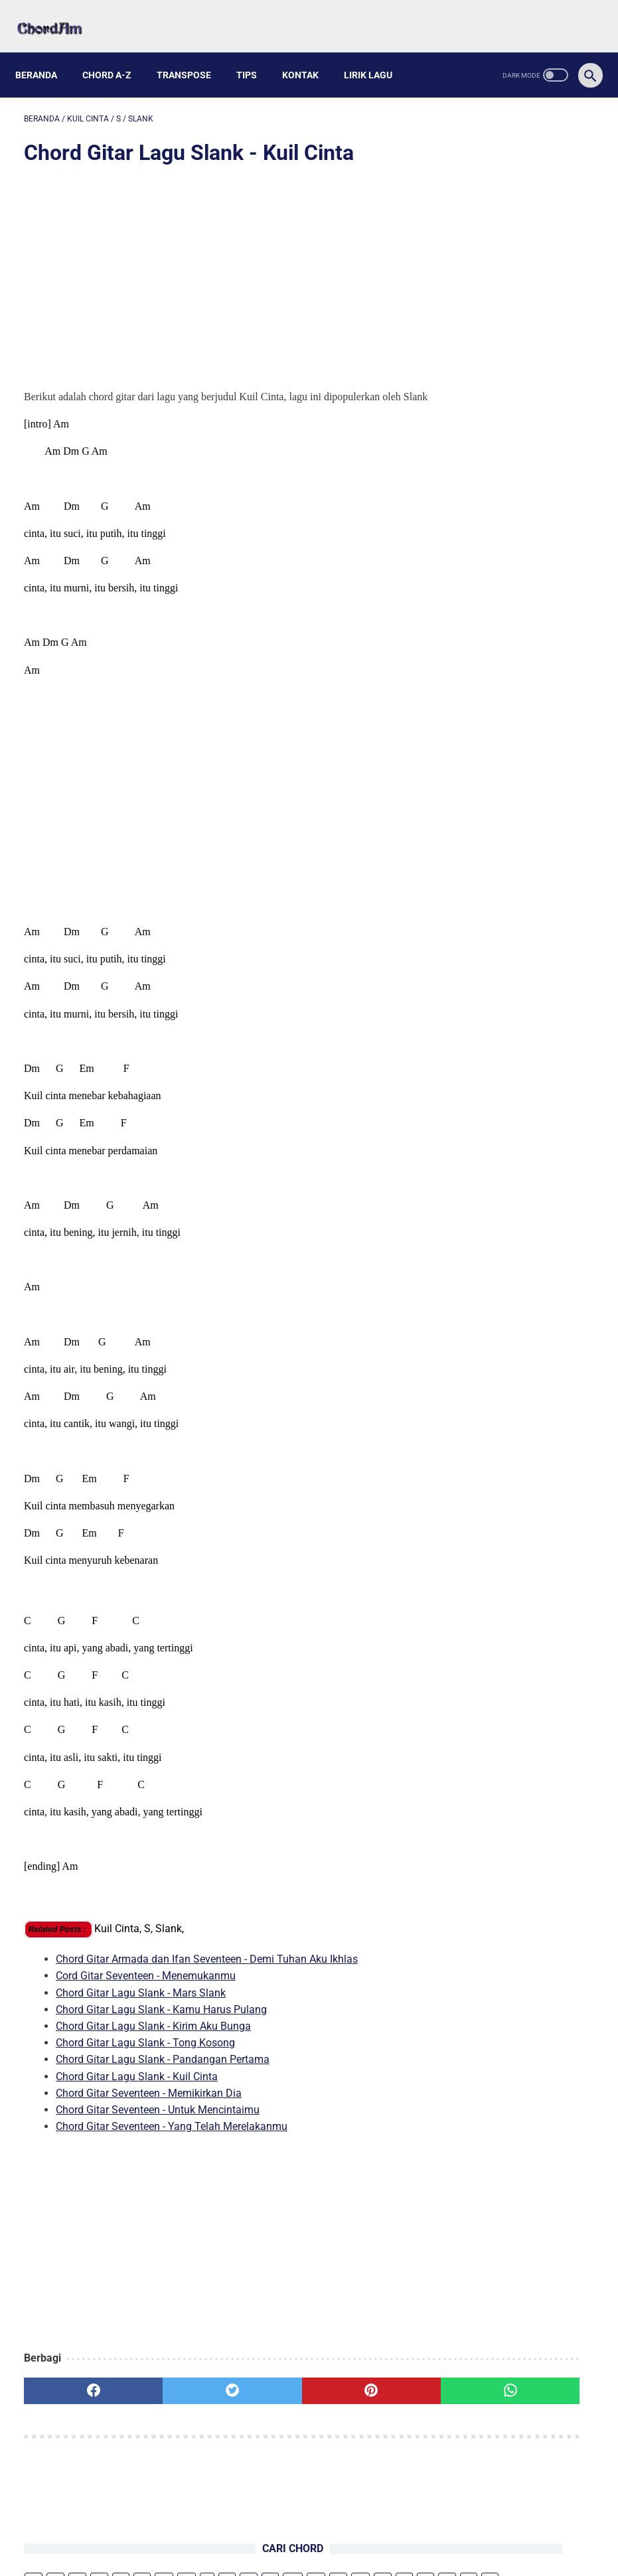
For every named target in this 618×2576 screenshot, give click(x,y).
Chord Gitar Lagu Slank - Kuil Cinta (137, 2080)
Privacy (350, 2534)
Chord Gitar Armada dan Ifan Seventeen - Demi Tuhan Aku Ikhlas (207, 1963)
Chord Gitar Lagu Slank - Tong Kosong (145, 2047)
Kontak (309, 54)
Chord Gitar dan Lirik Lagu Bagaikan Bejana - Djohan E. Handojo (517, 691)
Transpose (192, 54)
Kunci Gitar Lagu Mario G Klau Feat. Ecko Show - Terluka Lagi (523, 312)
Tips (255, 54)
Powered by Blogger (371, 2555)
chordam (304, 2555)
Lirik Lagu (376, 54)
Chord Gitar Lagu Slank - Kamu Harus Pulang (161, 2014)
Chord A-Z (115, 54)
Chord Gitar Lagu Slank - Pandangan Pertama (163, 2064)
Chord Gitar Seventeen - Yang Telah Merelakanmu (171, 2131)
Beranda (45, 54)
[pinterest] (260, 2395)
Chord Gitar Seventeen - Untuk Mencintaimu (158, 2114)
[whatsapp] (355, 2395)
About (265, 2534)
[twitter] (166, 2395)
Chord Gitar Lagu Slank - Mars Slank (141, 1997)
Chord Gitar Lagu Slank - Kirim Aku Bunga (153, 2030)
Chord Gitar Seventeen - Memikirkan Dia (149, 2097)
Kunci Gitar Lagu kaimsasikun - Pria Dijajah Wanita (505, 627)
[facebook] (71, 2395)
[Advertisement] (213, 267)
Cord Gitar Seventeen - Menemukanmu (146, 1980)
